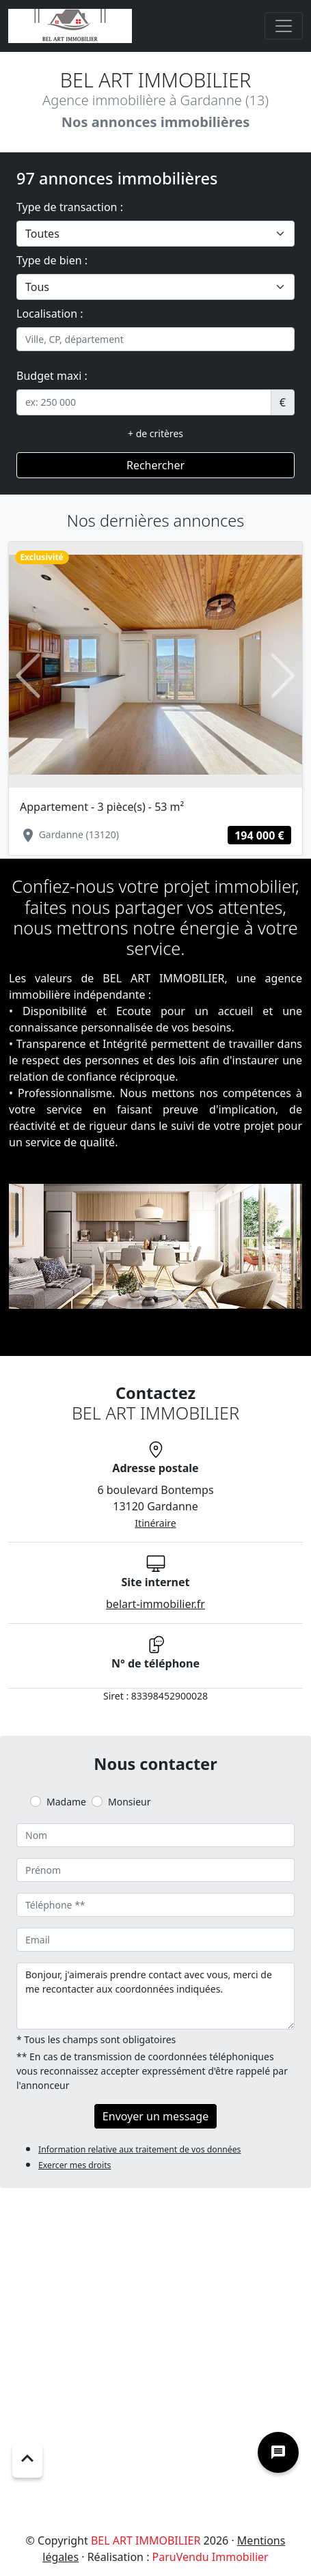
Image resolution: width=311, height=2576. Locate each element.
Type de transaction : (69, 206)
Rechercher (155, 465)
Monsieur (129, 1801)
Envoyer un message (155, 2116)
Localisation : (49, 313)
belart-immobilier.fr (155, 1603)
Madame (66, 1801)
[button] (28, 675)
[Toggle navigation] (284, 26)
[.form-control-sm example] (143, 402)
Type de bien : (51, 260)
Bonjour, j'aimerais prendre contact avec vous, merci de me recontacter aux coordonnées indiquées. (155, 1996)
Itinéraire (155, 1522)
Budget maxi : (51, 375)
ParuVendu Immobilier (210, 2556)
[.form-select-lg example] (155, 234)
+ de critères (155, 433)
